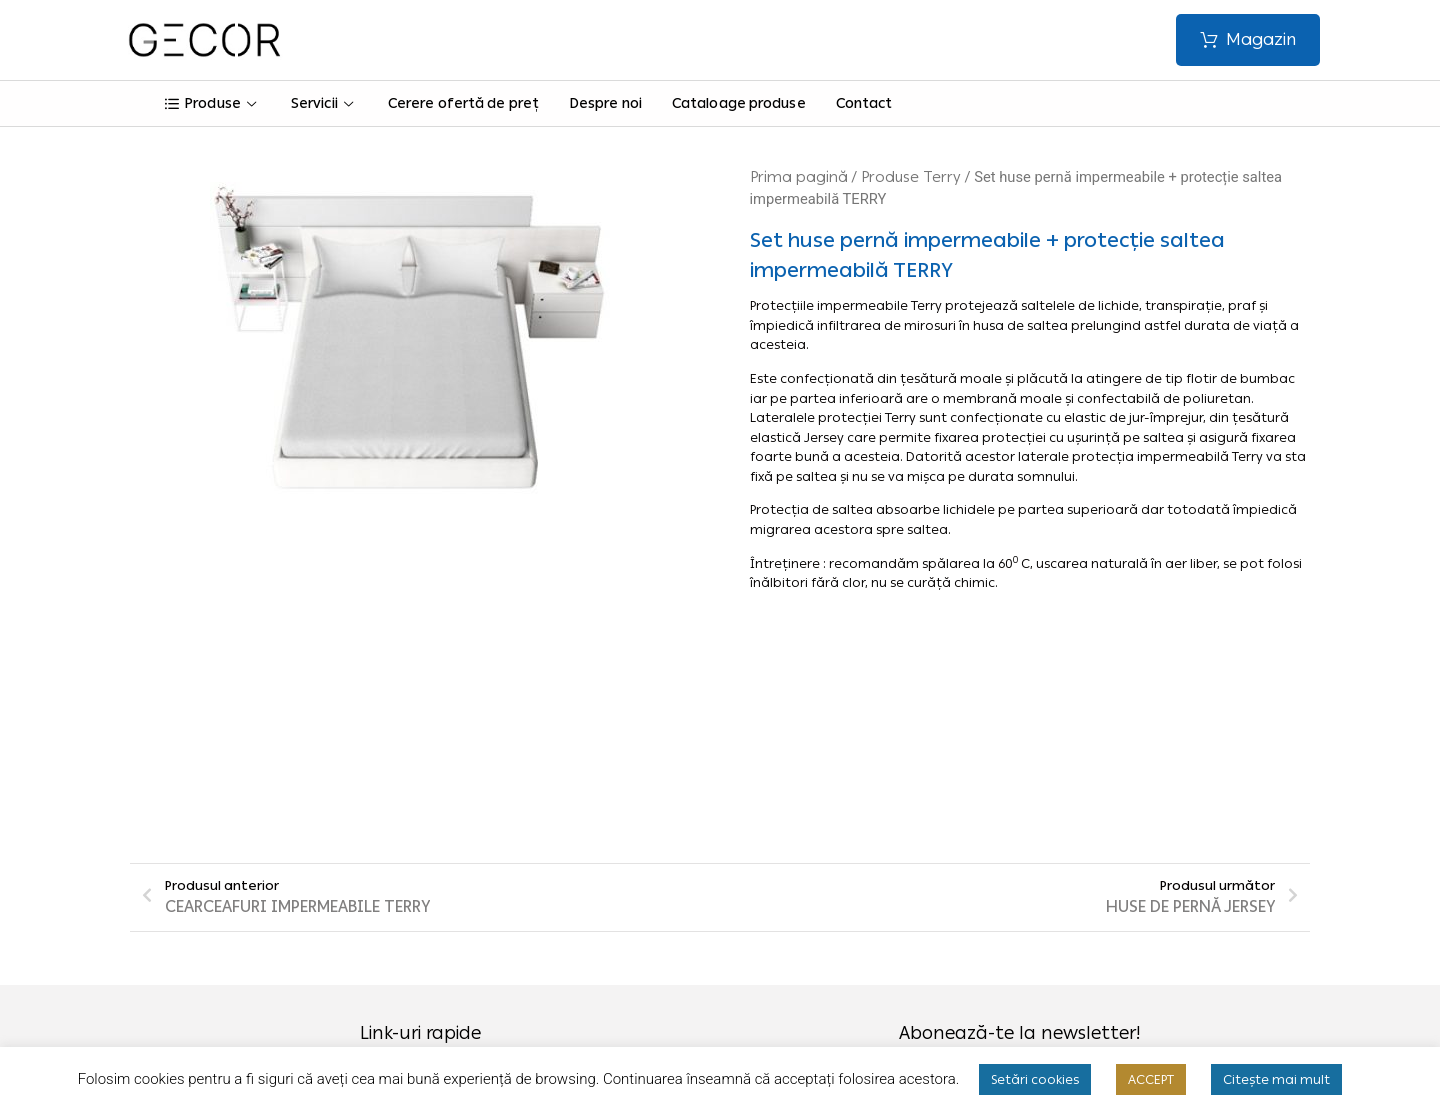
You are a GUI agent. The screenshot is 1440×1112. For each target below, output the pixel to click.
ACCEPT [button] (1151, 1079)
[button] (1247, 40)
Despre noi (604, 105)
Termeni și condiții (535, 885)
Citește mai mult (1276, 1079)
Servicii (324, 105)
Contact (863, 105)
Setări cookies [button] (1035, 1079)
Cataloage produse (738, 105)
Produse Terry (911, 179)
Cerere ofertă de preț (463, 105)
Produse (213, 105)
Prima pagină (799, 179)
